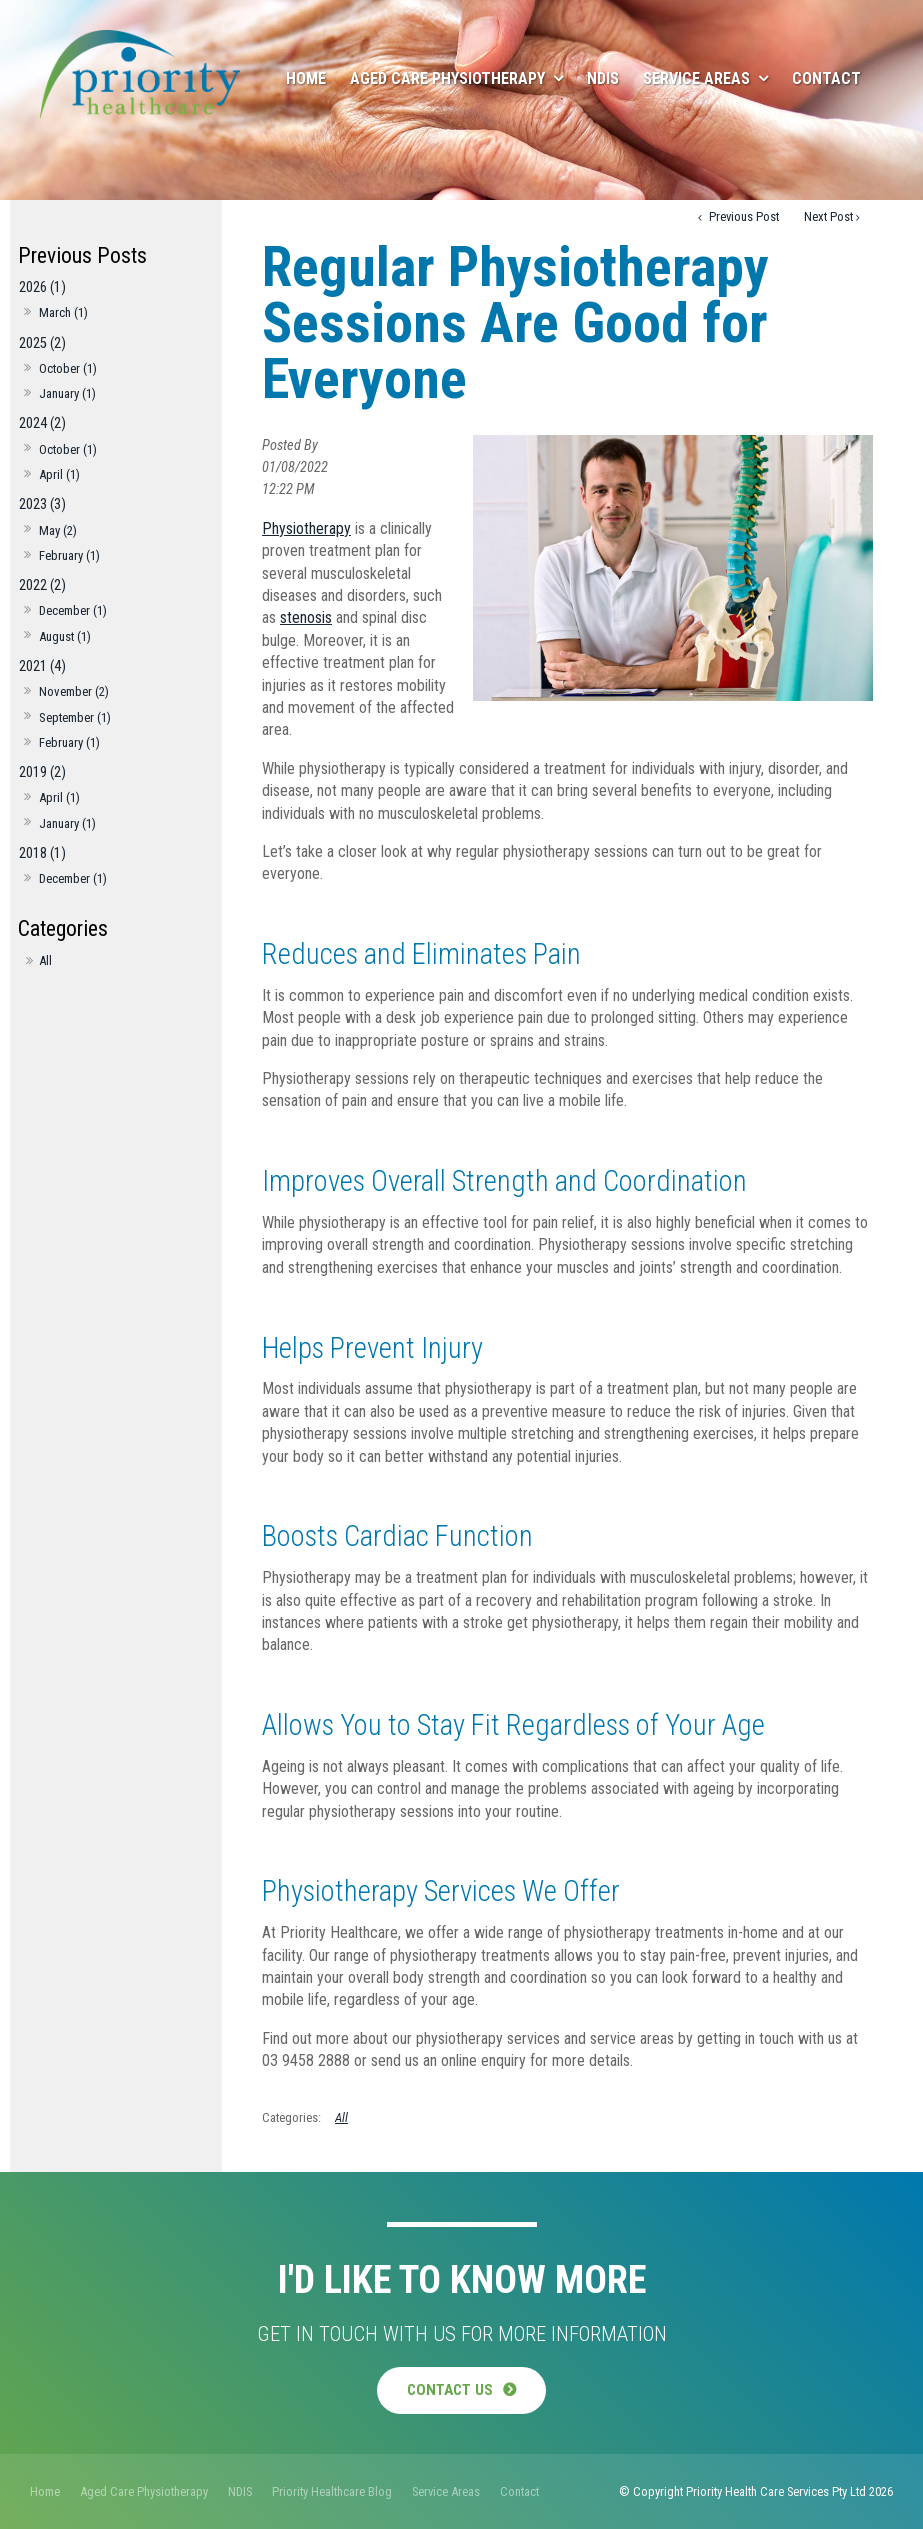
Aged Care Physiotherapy (447, 78)
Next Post (828, 216)
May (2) (58, 530)
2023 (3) (42, 504)
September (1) (75, 717)
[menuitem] (45, 2491)
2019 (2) (42, 772)
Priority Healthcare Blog (332, 2490)
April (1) (59, 474)
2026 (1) (42, 287)
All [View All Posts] (45, 960)
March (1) (63, 312)
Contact (826, 78)
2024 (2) (42, 423)
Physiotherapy (306, 528)
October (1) (68, 368)
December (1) (73, 610)
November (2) (74, 691)
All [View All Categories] (341, 2117)
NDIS (603, 78)
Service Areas (696, 78)
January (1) (67, 393)
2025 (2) (42, 343)
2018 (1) (42, 853)
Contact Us (450, 2390)
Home (306, 78)
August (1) (65, 636)
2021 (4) (42, 666)
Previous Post (742, 216)
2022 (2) (42, 585)
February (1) (69, 555)
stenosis (306, 617)
